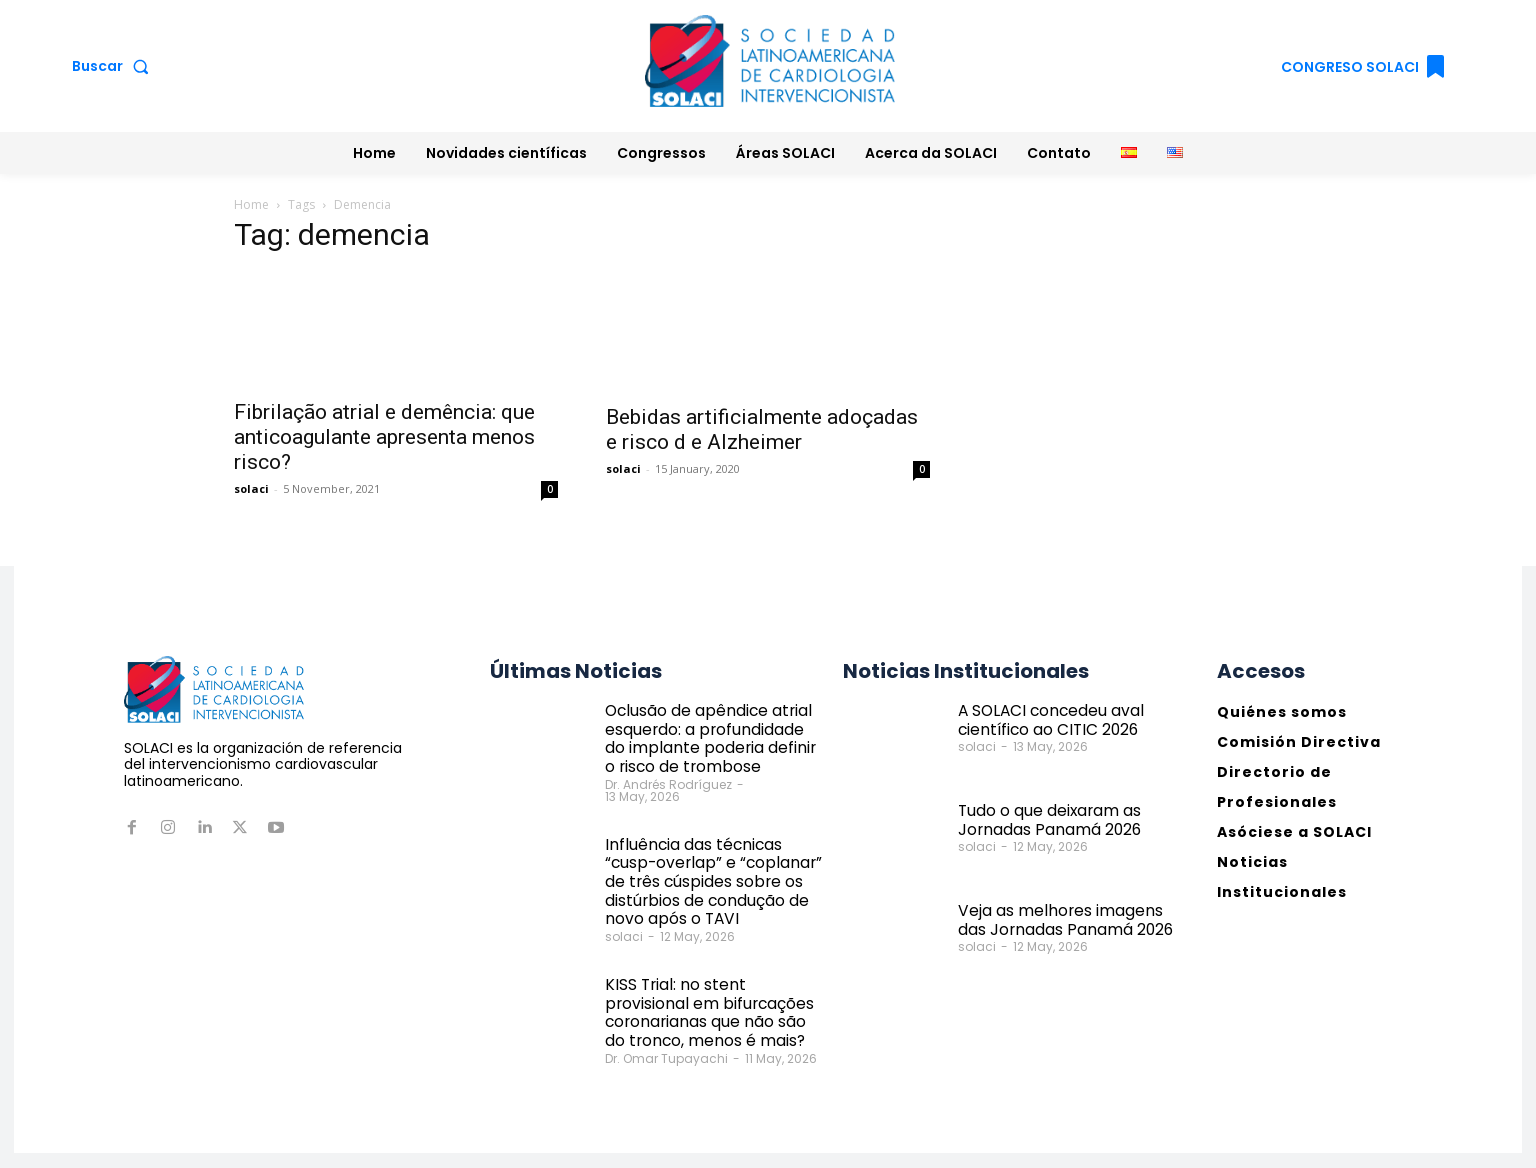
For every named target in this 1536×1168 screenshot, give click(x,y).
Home (251, 204)
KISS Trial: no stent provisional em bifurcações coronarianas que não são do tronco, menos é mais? (713, 975)
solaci (251, 488)
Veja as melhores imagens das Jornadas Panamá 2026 (1065, 918)
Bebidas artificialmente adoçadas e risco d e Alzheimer (762, 429)
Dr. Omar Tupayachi (666, 1017)
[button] (114, 66)
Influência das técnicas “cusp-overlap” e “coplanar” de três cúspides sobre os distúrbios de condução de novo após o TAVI (714, 861)
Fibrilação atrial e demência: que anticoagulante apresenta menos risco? (384, 437)
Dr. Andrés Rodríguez (668, 776)
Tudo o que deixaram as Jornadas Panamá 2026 (1043, 818)
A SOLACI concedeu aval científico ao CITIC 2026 (1043, 718)
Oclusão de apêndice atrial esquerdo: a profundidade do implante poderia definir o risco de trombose (714, 735)
